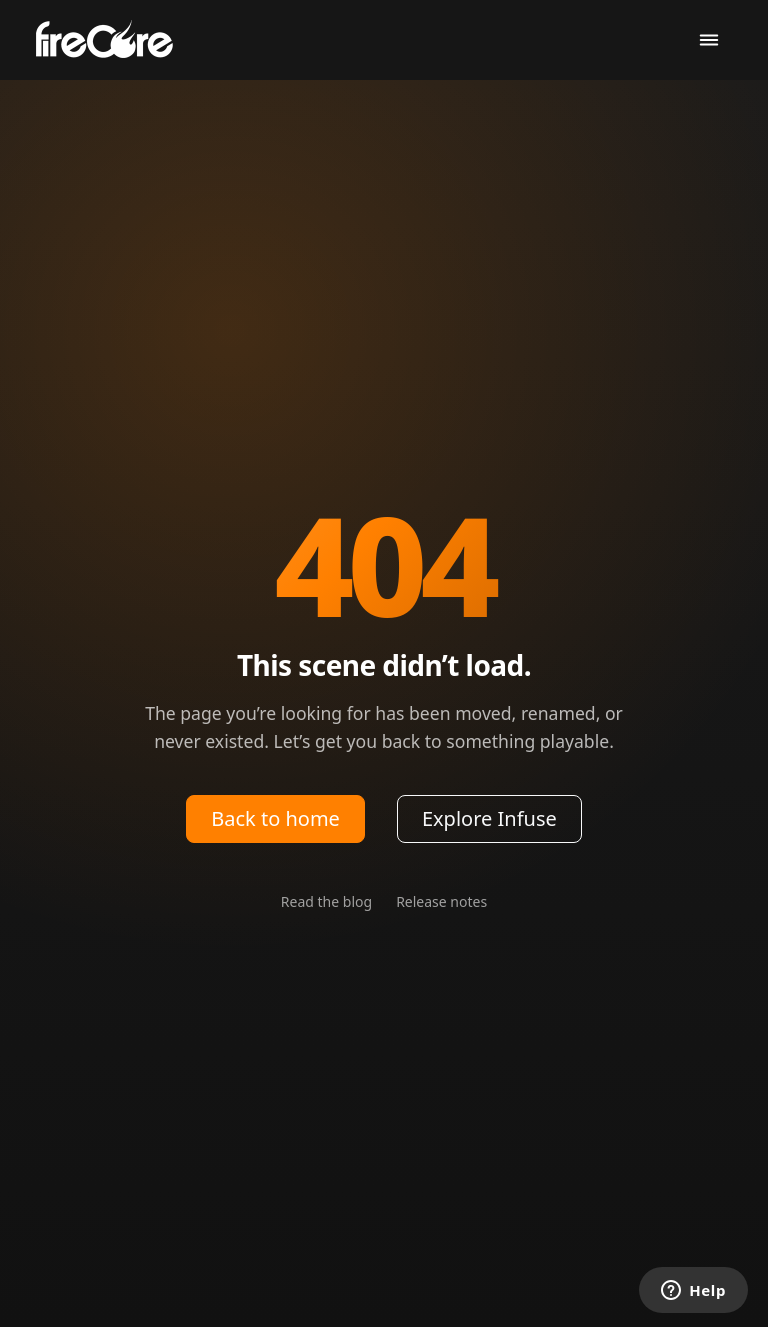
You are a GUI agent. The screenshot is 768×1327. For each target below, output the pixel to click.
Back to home (275, 818)
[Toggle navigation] (709, 40)
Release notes (441, 901)
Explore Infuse (489, 818)
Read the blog (326, 901)
